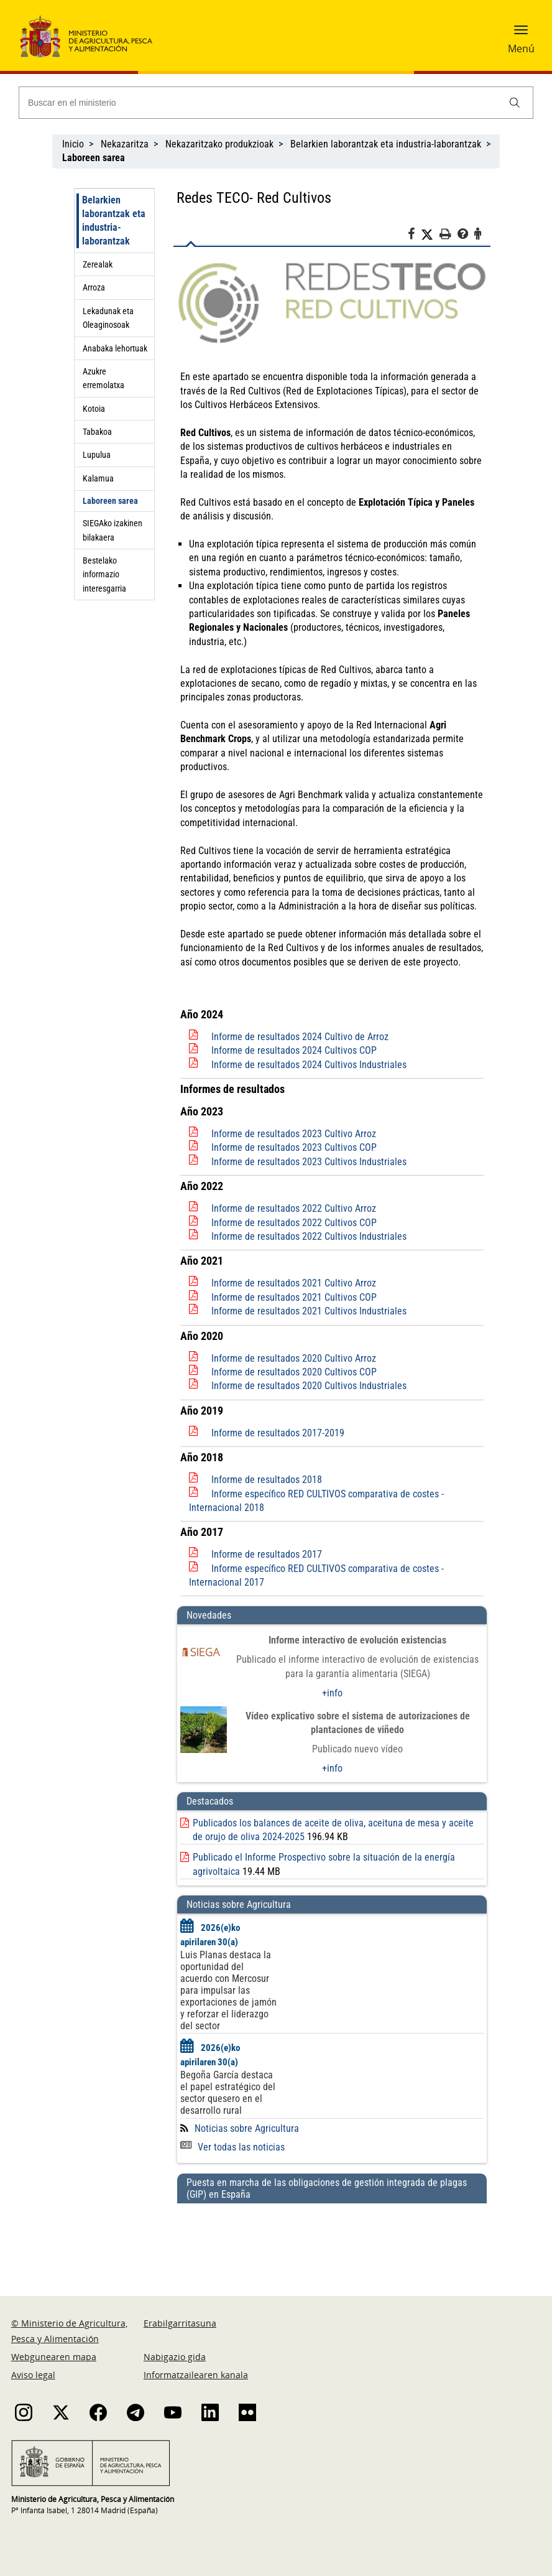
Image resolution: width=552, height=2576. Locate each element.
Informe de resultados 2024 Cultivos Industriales (309, 1065)
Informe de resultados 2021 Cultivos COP (294, 1297)
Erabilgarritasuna (180, 2323)
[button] (521, 34)
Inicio (73, 144)
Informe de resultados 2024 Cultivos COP (294, 1050)
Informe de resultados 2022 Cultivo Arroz (293, 1208)
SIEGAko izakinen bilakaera (112, 530)
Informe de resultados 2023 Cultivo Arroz (293, 1134)
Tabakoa (97, 432)
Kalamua (98, 478)
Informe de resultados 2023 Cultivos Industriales (309, 1162)
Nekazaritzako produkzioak (219, 144)
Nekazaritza (125, 144)
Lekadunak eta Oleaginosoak (108, 318)
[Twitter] (430, 234)
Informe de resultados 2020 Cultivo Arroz (293, 1358)
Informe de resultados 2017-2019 (277, 1433)
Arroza (94, 287)
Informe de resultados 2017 (266, 1554)
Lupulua (97, 455)
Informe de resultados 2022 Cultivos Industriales (309, 1236)
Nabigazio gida (175, 2357)
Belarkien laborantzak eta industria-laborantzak (385, 144)
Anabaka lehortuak (115, 348)
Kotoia (94, 409)
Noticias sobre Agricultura (247, 2128)
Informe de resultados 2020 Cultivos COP (294, 1372)
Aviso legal (33, 2375)
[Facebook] (414, 235)
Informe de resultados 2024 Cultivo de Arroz (300, 1037)
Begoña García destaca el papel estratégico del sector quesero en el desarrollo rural (227, 2092)
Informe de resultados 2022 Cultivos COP (294, 1223)
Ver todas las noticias (232, 2147)
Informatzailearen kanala (196, 2375)
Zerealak (98, 264)
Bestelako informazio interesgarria (104, 574)
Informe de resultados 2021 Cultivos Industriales (309, 1311)
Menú (521, 48)
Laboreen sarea (110, 501)
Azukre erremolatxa (103, 378)
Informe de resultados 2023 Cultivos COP (294, 1147)
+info (332, 1693)
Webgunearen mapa (53, 2357)
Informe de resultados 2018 (266, 1480)
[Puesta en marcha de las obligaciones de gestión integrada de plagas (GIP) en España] (332, 2237)
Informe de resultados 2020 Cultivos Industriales (309, 1386)
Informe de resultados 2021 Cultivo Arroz (293, 1283)
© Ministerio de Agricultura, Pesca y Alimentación (69, 2331)
